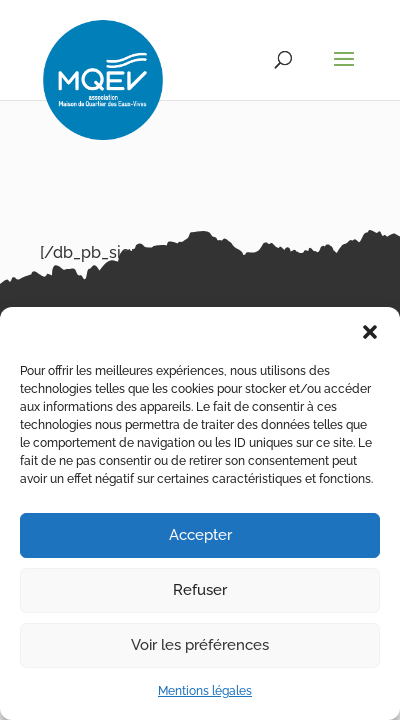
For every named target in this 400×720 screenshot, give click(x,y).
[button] (370, 332)
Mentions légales (205, 691)
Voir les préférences (200, 645)
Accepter (200, 535)
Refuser (200, 590)
